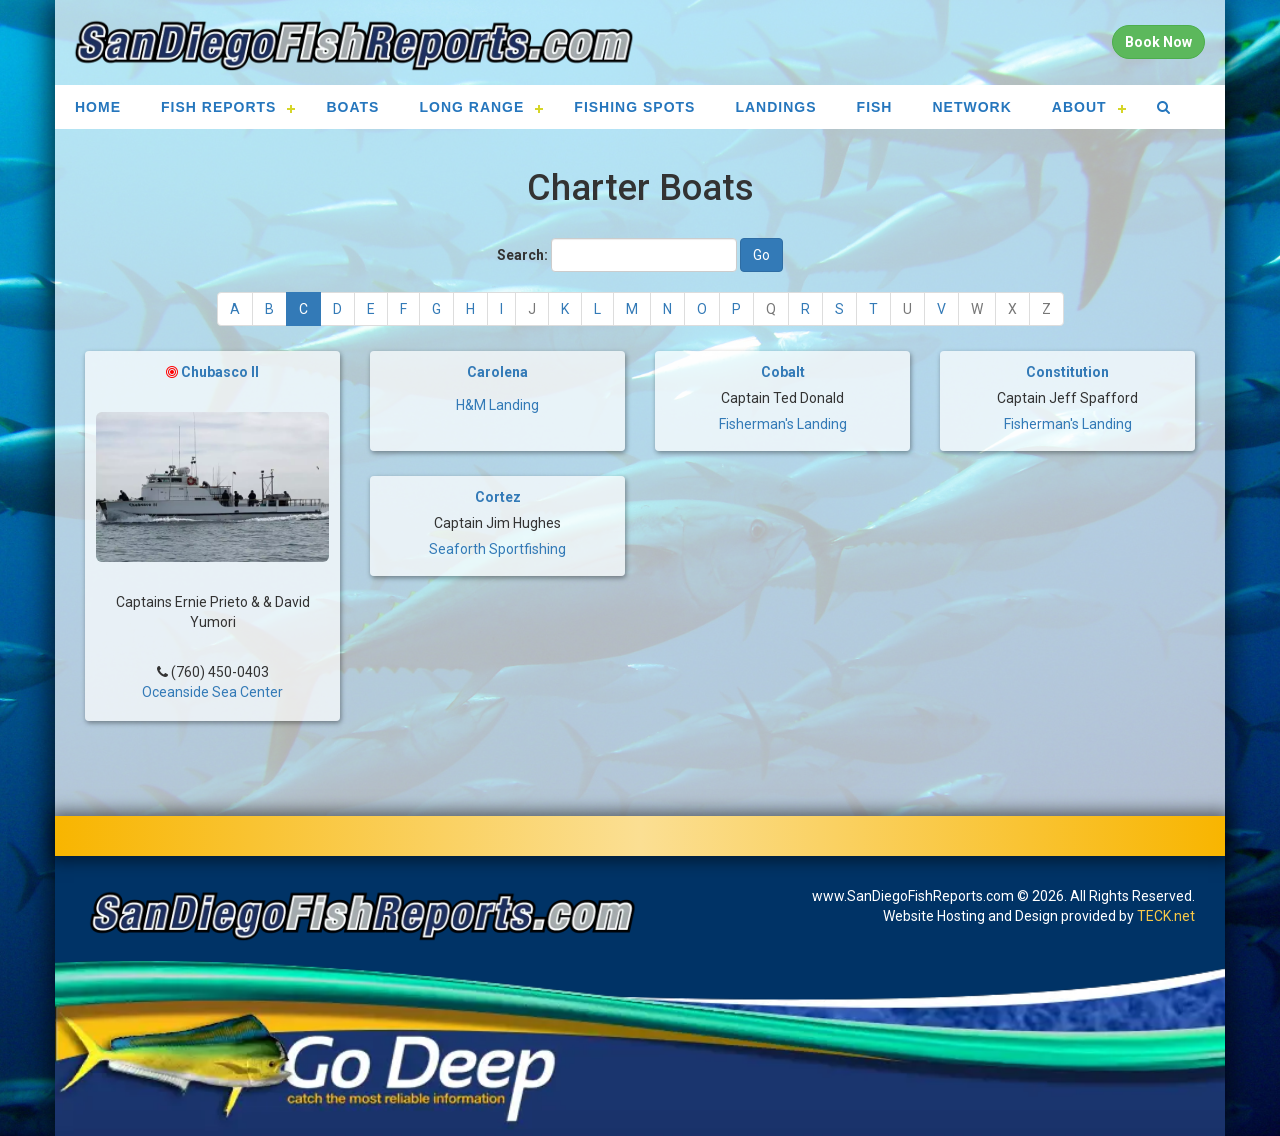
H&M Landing (497, 405)
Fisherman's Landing (783, 424)
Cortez (498, 497)
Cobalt (783, 372)
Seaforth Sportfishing (497, 549)
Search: (522, 255)
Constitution (1067, 372)
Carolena (497, 372)
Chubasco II (220, 372)
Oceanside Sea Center (212, 685)
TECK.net (1166, 916)
